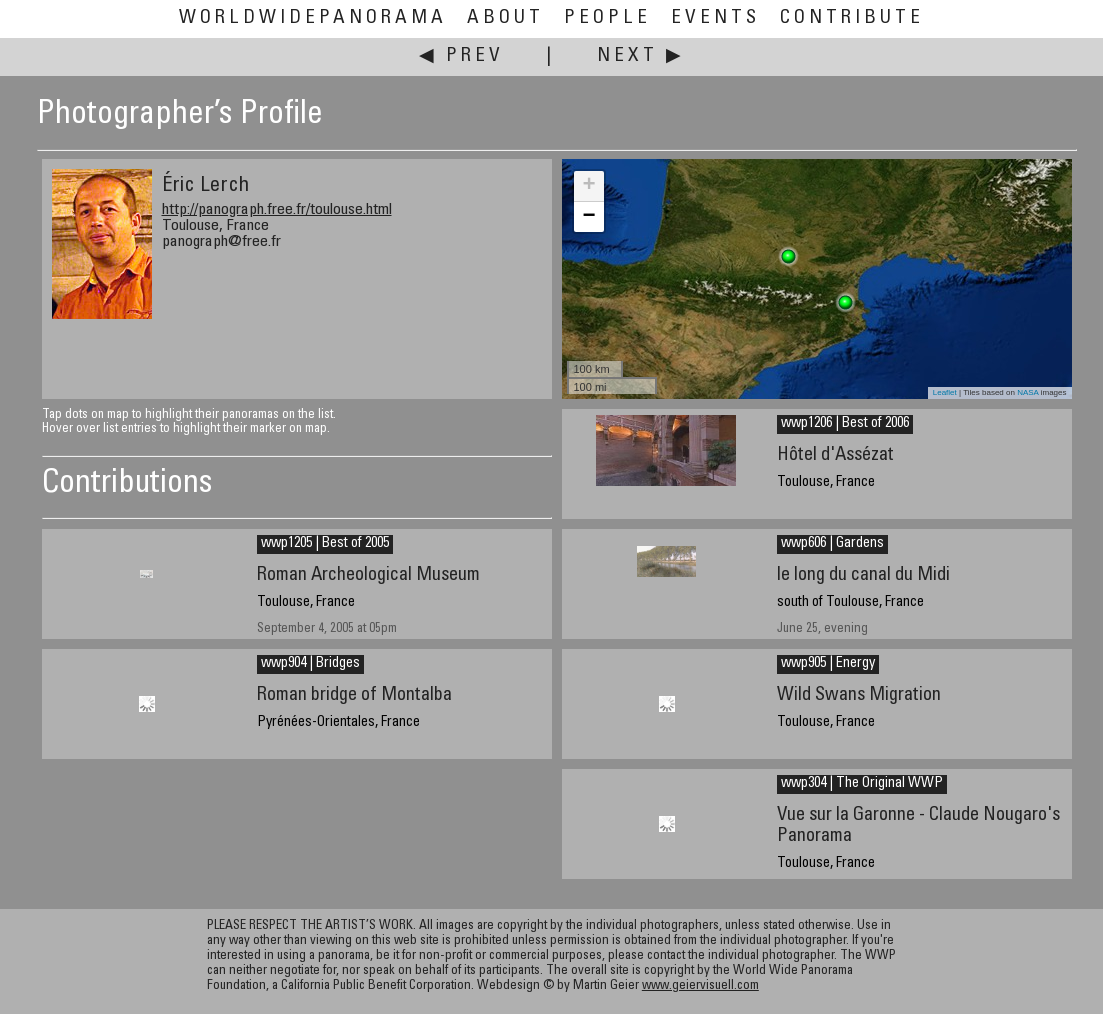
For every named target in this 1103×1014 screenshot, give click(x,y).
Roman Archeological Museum (368, 575)
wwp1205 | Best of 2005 (325, 544)
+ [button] (588, 186)
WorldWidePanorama (313, 18)
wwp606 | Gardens (832, 544)
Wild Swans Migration (859, 695)
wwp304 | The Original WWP (862, 784)
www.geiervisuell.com (700, 986)
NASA (1027, 392)
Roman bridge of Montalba (354, 695)
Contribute (852, 18)
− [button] (588, 217)
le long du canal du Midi (863, 575)
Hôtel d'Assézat (835, 455)
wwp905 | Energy (828, 664)
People (607, 18)
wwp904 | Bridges (310, 664)
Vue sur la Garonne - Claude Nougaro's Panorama (918, 826)
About (505, 18)
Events (715, 18)
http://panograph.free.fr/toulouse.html (277, 210)
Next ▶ (641, 56)
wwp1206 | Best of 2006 (845, 424)
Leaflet (945, 392)
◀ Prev (461, 56)
